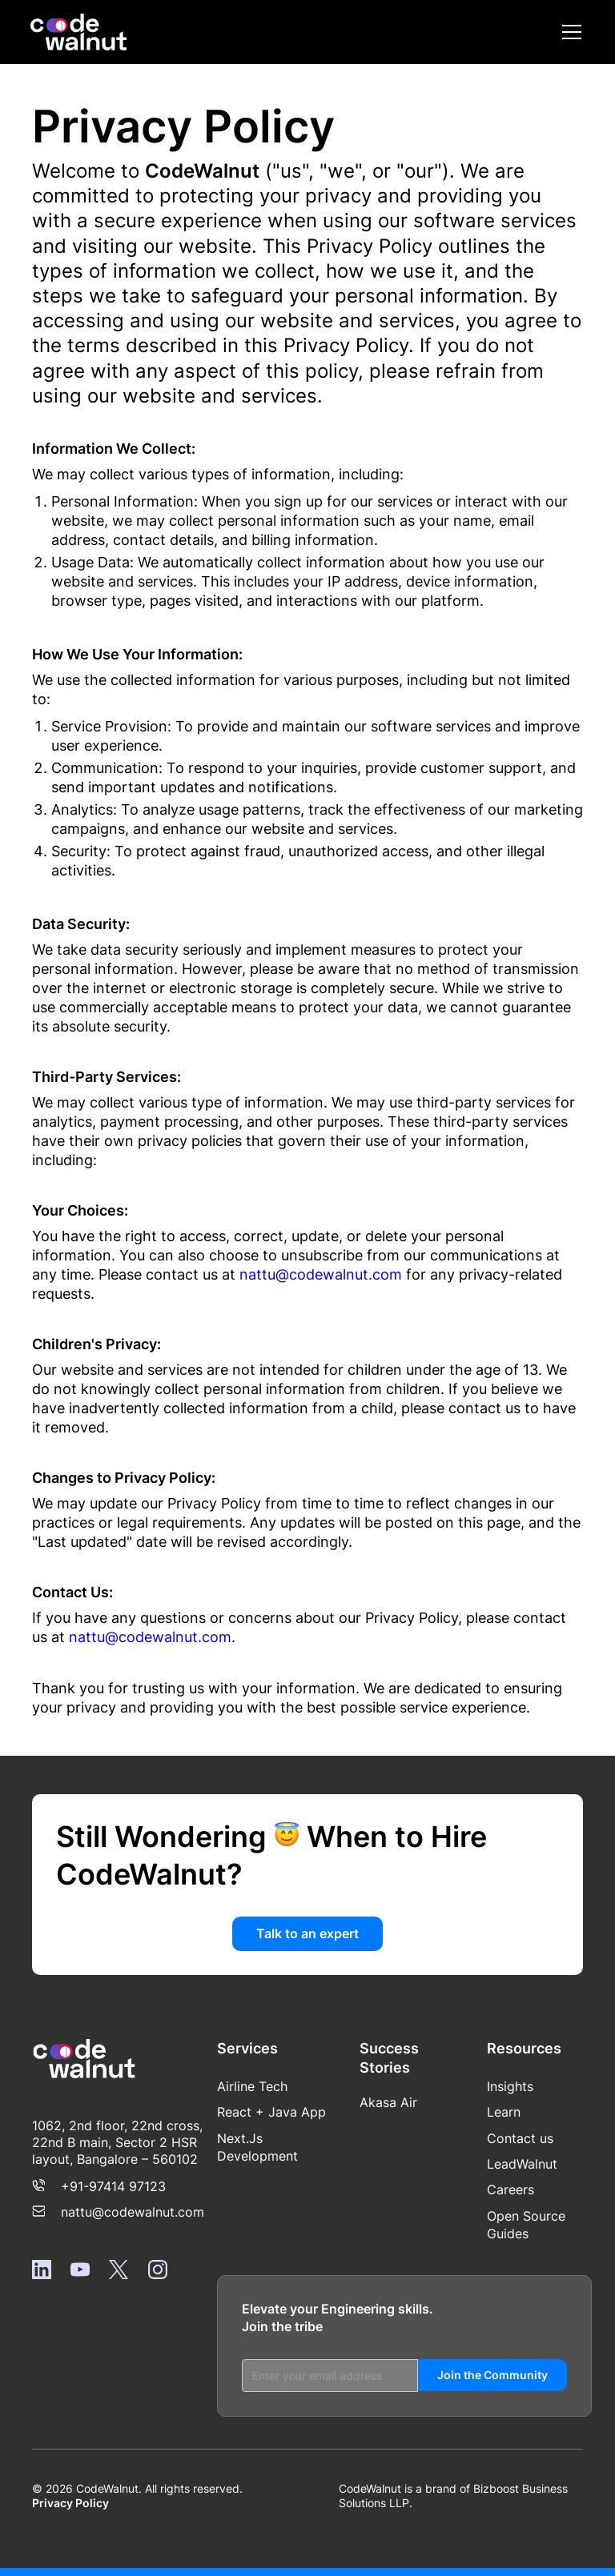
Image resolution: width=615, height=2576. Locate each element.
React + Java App (271, 2112)
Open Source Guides (526, 2224)
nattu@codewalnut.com (320, 1274)
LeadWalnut (522, 2164)
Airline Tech (252, 2086)
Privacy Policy (70, 2503)
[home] (78, 32)
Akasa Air (388, 2102)
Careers (510, 2189)
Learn (504, 2112)
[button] (569, 32)
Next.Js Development (257, 2147)
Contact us (520, 2138)
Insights (510, 2086)
